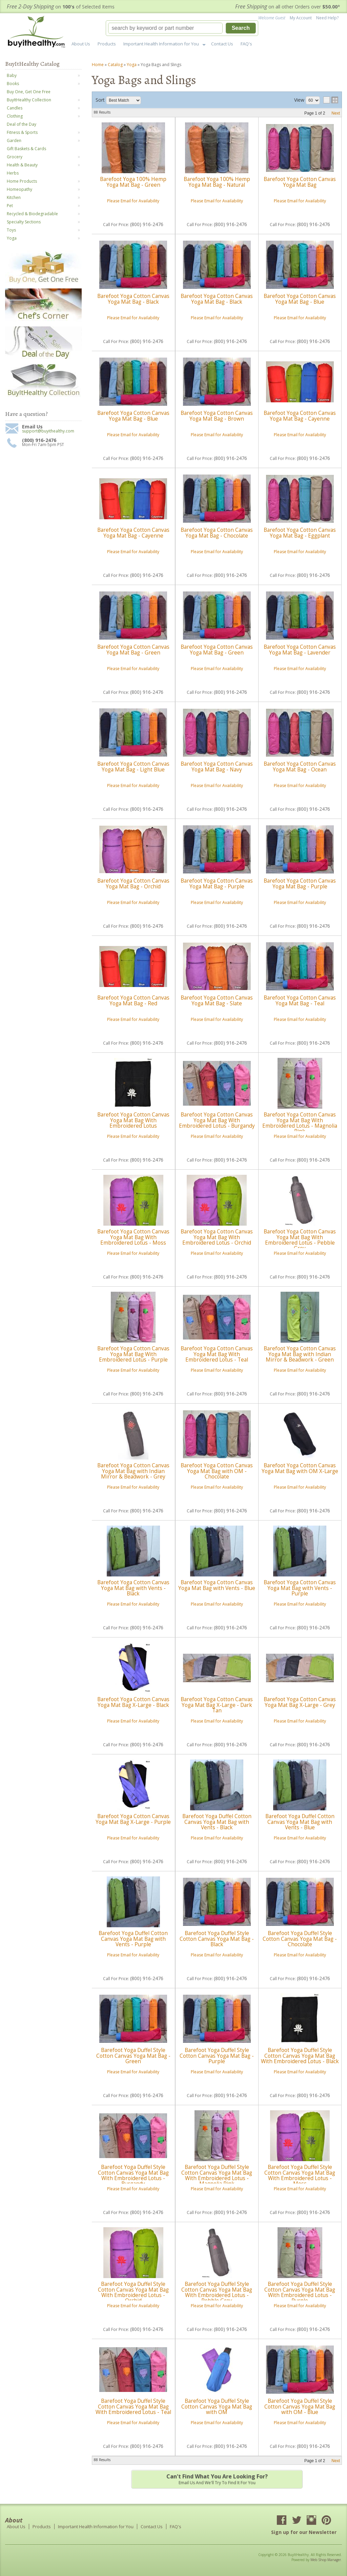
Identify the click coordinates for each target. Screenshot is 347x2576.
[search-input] (165, 28)
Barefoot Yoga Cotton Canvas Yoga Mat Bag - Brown (217, 415)
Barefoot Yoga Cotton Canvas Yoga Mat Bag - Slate (217, 1000)
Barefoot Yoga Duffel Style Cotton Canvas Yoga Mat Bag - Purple (217, 2056)
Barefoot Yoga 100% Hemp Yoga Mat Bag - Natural (217, 182)
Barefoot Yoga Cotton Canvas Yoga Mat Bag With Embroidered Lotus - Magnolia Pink (299, 1123)
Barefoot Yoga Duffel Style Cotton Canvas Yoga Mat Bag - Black (217, 1939)
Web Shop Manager (325, 2559)
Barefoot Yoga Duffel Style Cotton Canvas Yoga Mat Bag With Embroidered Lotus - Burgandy (133, 2175)
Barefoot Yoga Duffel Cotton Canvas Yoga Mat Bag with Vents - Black (216, 1822)
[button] (182, 28)
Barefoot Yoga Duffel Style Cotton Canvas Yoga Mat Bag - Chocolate (300, 1939)
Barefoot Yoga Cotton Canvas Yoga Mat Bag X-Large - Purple (133, 1819)
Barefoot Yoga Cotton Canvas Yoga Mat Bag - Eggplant (300, 532)
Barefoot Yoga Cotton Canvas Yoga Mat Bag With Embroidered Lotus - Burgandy (217, 1120)
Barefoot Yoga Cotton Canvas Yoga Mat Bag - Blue (300, 299)
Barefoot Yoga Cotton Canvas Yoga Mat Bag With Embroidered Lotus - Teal (217, 1354)
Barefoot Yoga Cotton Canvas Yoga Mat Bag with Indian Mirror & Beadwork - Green (300, 1354)
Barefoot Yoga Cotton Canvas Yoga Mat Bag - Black (133, 299)
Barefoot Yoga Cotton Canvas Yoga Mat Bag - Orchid (133, 883)
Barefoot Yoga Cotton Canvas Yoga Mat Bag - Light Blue (133, 766)
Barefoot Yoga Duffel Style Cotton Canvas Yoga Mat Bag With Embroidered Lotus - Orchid (133, 2292)
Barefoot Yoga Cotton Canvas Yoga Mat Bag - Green (133, 649)
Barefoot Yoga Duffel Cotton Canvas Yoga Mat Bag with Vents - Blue (299, 1822)
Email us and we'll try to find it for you (216, 2479)
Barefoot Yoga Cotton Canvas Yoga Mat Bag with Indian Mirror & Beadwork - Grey (133, 1471)
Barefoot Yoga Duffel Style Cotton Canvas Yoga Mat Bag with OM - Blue (299, 2406)
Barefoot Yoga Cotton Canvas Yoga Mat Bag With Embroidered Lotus (133, 1120)
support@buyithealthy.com (48, 431)
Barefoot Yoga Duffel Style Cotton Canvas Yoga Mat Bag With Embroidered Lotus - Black (300, 2056)
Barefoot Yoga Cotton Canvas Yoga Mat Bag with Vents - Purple (300, 1588)
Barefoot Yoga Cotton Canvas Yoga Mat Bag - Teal (300, 1000)
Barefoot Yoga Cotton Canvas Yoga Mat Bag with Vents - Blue (216, 1585)
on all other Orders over (287, 6)
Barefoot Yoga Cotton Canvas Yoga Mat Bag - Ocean (300, 766)
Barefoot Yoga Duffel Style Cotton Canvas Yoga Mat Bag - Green (133, 2056)
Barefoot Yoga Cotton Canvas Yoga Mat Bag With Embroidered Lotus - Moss (133, 1237)
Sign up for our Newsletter (303, 2532)
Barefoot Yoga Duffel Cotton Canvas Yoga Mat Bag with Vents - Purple (133, 1939)
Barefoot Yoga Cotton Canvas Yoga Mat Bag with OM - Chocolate (217, 1471)
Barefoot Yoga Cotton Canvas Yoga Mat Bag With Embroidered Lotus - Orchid (217, 1237)
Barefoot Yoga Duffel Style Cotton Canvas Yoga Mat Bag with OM (216, 2406)
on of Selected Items (61, 6)
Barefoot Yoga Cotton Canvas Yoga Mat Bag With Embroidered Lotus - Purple (133, 1354)
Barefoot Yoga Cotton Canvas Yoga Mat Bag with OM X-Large (300, 1468)
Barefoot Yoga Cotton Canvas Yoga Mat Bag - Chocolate (217, 532)
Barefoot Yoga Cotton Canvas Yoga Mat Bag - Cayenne (300, 415)
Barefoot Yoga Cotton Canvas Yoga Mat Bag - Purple (217, 883)
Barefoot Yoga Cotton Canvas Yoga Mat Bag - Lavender (300, 649)
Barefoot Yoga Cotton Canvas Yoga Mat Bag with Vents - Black (133, 1588)
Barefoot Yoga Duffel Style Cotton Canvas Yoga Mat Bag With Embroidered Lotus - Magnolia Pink (216, 2175)
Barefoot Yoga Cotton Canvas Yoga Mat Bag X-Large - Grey (300, 1702)
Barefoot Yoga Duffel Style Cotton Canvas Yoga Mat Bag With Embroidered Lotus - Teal (133, 2406)
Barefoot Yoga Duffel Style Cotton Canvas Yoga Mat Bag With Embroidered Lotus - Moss (299, 2175)
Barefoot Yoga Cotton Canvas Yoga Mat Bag (300, 182)
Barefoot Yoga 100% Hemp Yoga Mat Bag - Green (133, 182)
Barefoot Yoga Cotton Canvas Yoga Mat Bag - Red (133, 1000)
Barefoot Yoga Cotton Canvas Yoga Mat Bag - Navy (217, 766)
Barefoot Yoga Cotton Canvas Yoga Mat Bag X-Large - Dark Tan (217, 1705)
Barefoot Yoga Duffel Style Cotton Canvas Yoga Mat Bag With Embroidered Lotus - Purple (299, 2292)
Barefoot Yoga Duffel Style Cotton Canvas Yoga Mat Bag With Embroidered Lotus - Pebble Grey (216, 2292)
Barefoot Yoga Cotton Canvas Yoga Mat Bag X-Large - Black (133, 1702)
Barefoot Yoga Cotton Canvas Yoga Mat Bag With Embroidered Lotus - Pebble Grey (300, 1240)
